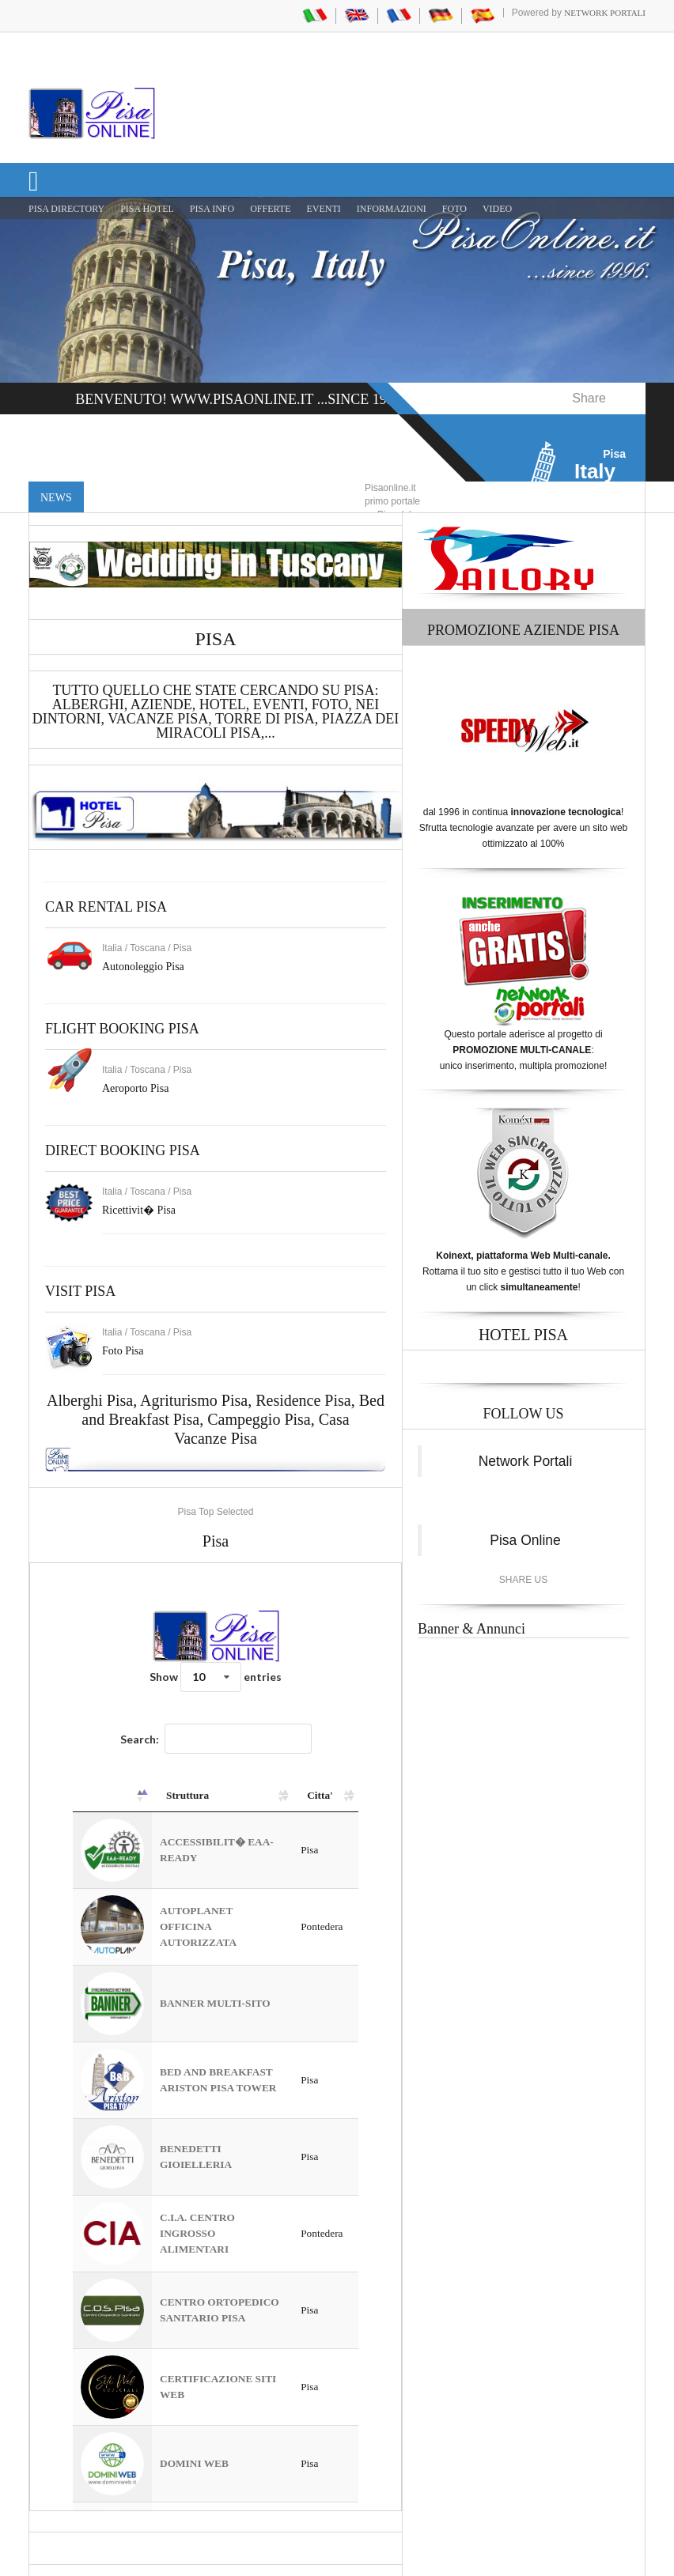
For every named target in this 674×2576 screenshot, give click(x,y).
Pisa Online (525, 1540)
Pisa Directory (66, 208)
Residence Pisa (303, 1400)
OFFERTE (270, 208)
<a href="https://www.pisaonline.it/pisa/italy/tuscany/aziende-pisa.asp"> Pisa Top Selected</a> (215, 2036)
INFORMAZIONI (391, 208)
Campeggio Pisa (259, 1419)
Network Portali (605, 12)
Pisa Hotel (147, 208)
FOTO (454, 208)
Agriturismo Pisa (194, 1400)
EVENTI (323, 208)
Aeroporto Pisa (135, 1088)
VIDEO (497, 208)
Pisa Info (212, 208)
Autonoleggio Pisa (143, 967)
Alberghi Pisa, (93, 1400)
